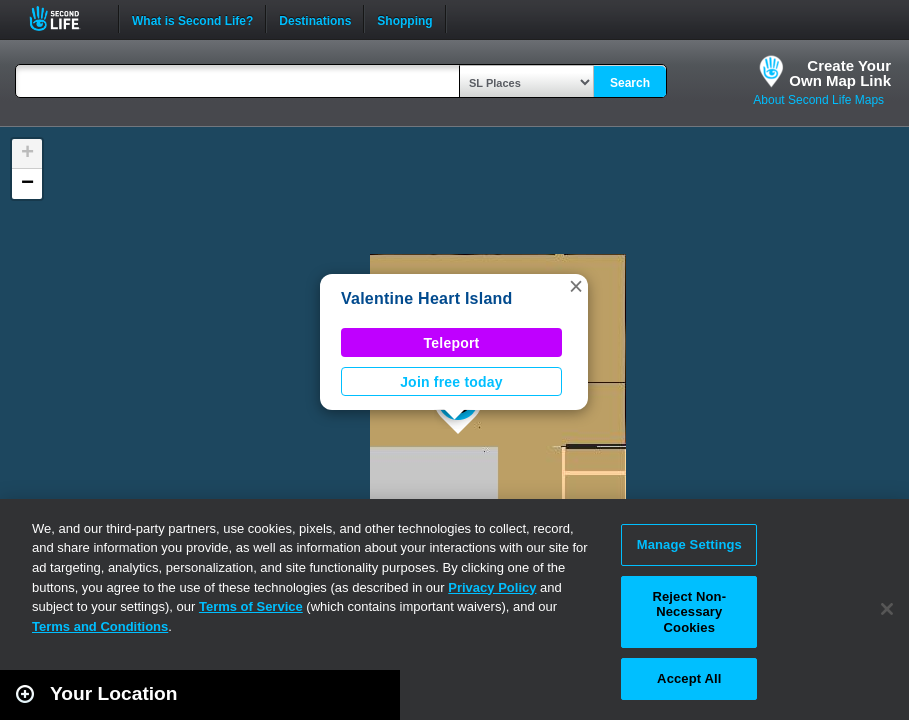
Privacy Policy (492, 587)
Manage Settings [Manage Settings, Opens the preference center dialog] (689, 544)
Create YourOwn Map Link (840, 73)
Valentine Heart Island (427, 298)
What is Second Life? (192, 19)
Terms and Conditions (100, 626)
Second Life (65, 18)
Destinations (315, 19)
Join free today (451, 382)
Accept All (689, 678)
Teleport (452, 343)
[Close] (887, 609)
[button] (576, 286)
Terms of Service (251, 606)
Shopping (404, 19)
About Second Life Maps (818, 100)
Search (630, 83)
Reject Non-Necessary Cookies (689, 612)
